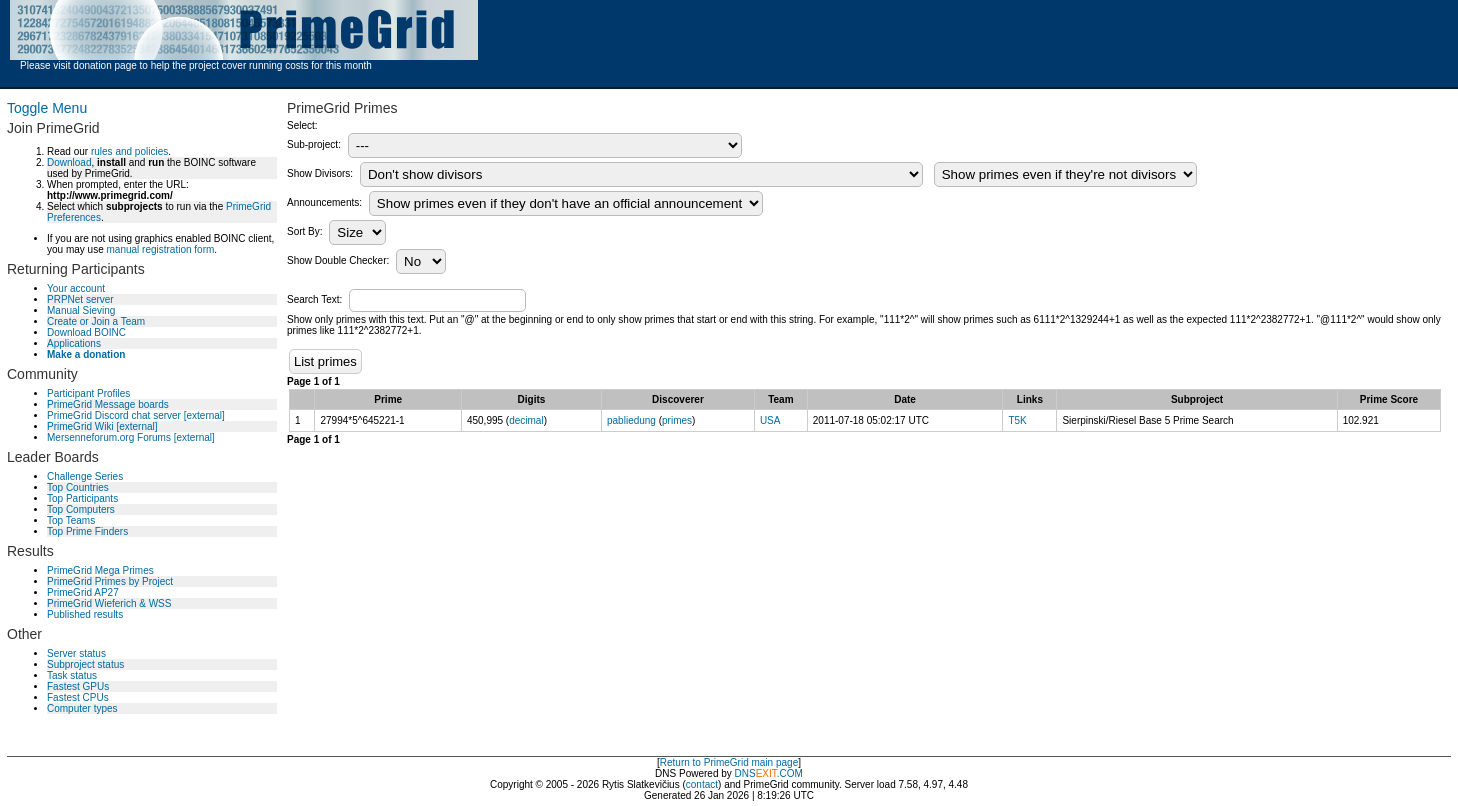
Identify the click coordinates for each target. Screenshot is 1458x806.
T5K (1017, 420)
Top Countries (78, 487)
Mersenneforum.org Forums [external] (131, 437)
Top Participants (82, 498)
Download (69, 162)
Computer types (82, 708)
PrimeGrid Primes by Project (110, 581)
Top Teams (71, 520)
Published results (85, 614)
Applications (74, 343)
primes (677, 420)
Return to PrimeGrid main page (729, 762)
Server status (76, 653)
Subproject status (85, 664)
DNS (745, 773)
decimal (526, 420)
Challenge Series (85, 476)
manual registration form (160, 249)
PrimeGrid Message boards (108, 404)
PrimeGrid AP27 (83, 592)
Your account (76, 288)
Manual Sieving (81, 310)
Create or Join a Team (96, 321)
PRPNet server (80, 299)
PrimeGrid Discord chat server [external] (136, 415)
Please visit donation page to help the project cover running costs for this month (196, 65)
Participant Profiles (88, 393)
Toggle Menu (47, 108)
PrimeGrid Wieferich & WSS (109, 603)
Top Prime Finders (87, 531)
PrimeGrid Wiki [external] (102, 426)
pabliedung (631, 420)
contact (702, 784)
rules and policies (129, 151)
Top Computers (81, 509)
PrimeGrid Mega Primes (100, 570)
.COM (779, 773)
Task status (72, 675)
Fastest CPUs (78, 697)
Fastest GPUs (78, 686)
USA (770, 420)
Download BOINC (86, 332)
